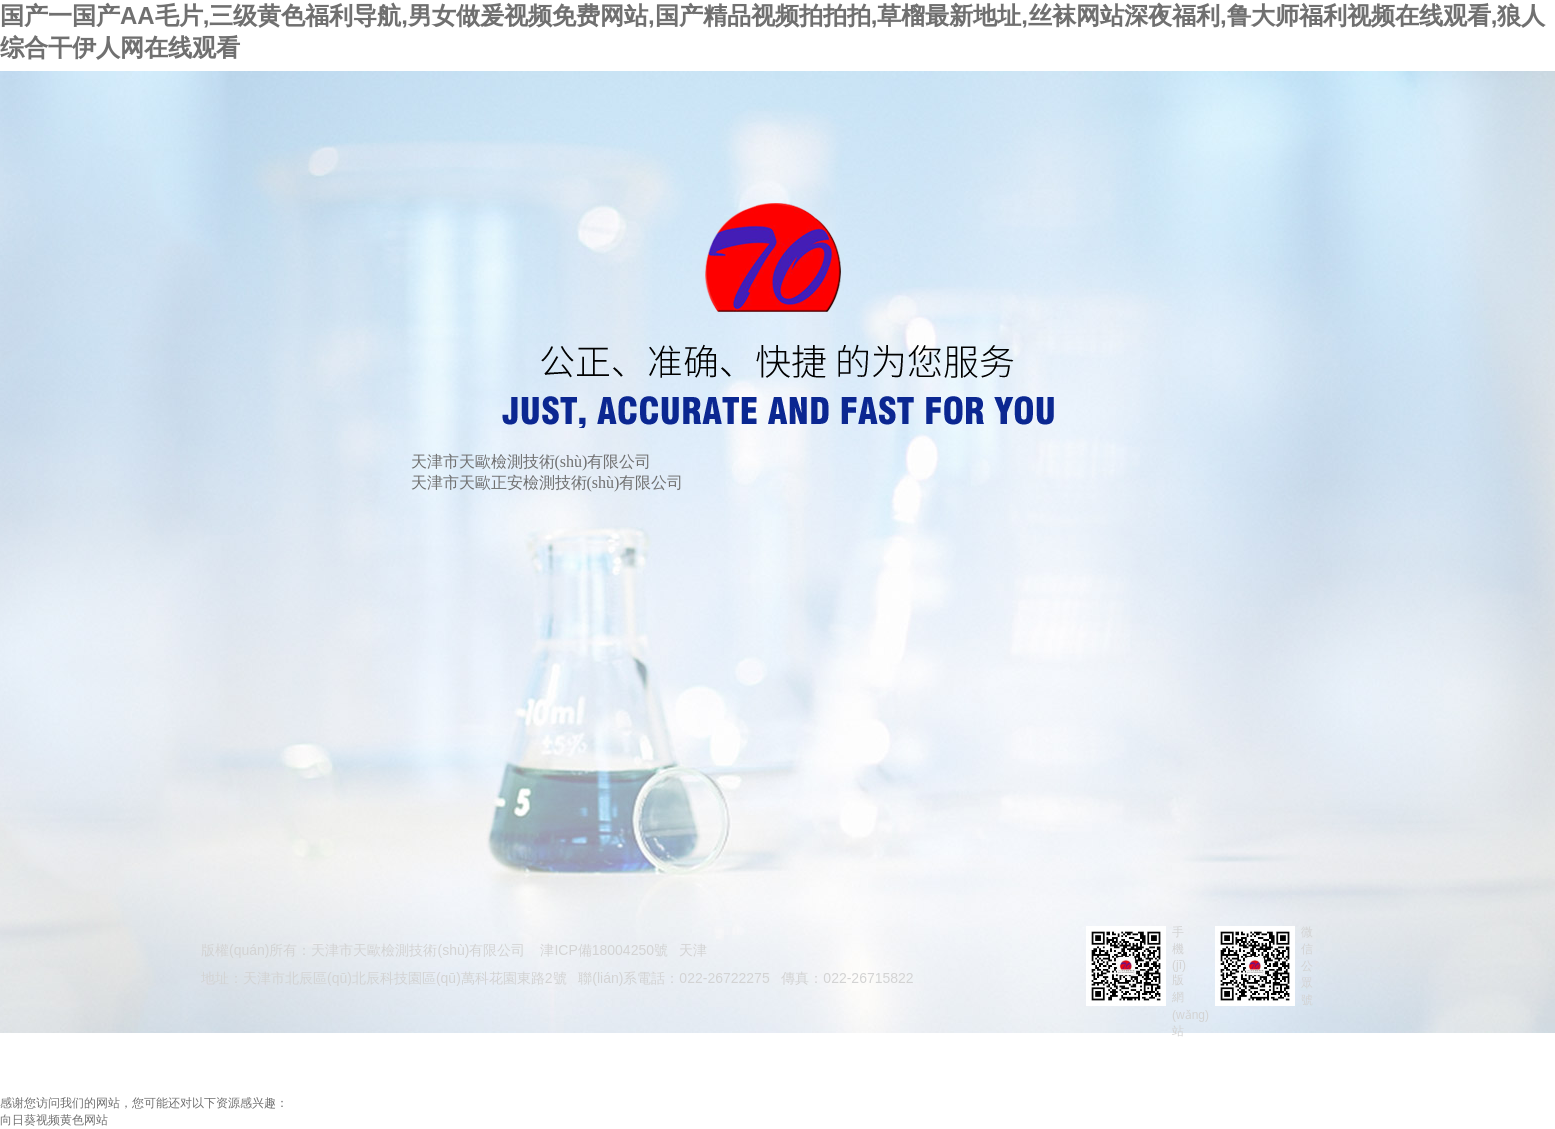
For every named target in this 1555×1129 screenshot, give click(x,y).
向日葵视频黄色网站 (54, 1120)
